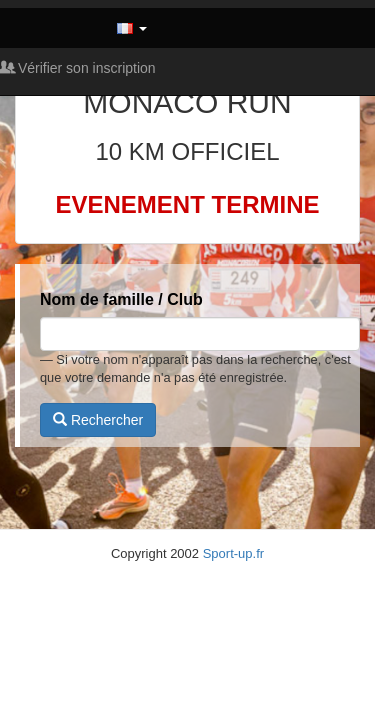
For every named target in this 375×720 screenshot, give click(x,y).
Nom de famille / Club (121, 299)
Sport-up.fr (233, 553)
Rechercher (98, 420)
